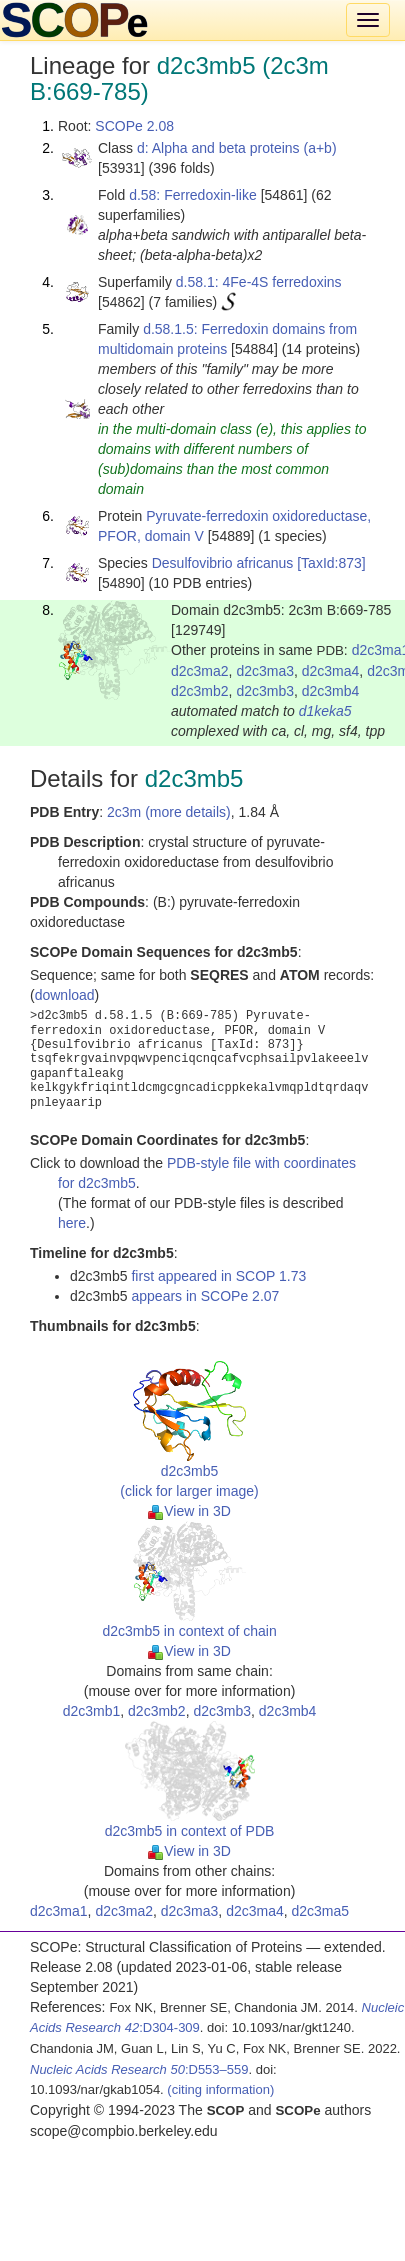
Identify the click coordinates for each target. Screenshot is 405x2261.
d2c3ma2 (200, 671)
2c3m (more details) (169, 812)
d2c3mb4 (331, 691)
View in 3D (189, 1511)
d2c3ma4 (331, 671)
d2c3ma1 (59, 1911)
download (65, 995)
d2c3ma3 (265, 671)
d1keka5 (325, 711)
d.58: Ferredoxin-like (193, 195)
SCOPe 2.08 (134, 126)
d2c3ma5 (321, 1911)
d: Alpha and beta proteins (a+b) (237, 148)
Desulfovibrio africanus (223, 563)
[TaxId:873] (331, 563)
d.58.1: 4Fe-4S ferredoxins (259, 282)
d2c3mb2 (200, 691)
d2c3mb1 (92, 1711)
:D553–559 (139, 2069)
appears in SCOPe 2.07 (205, 1296)
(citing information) (220, 2089)
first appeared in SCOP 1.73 (218, 1276)
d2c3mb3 (265, 691)
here (72, 1223)
